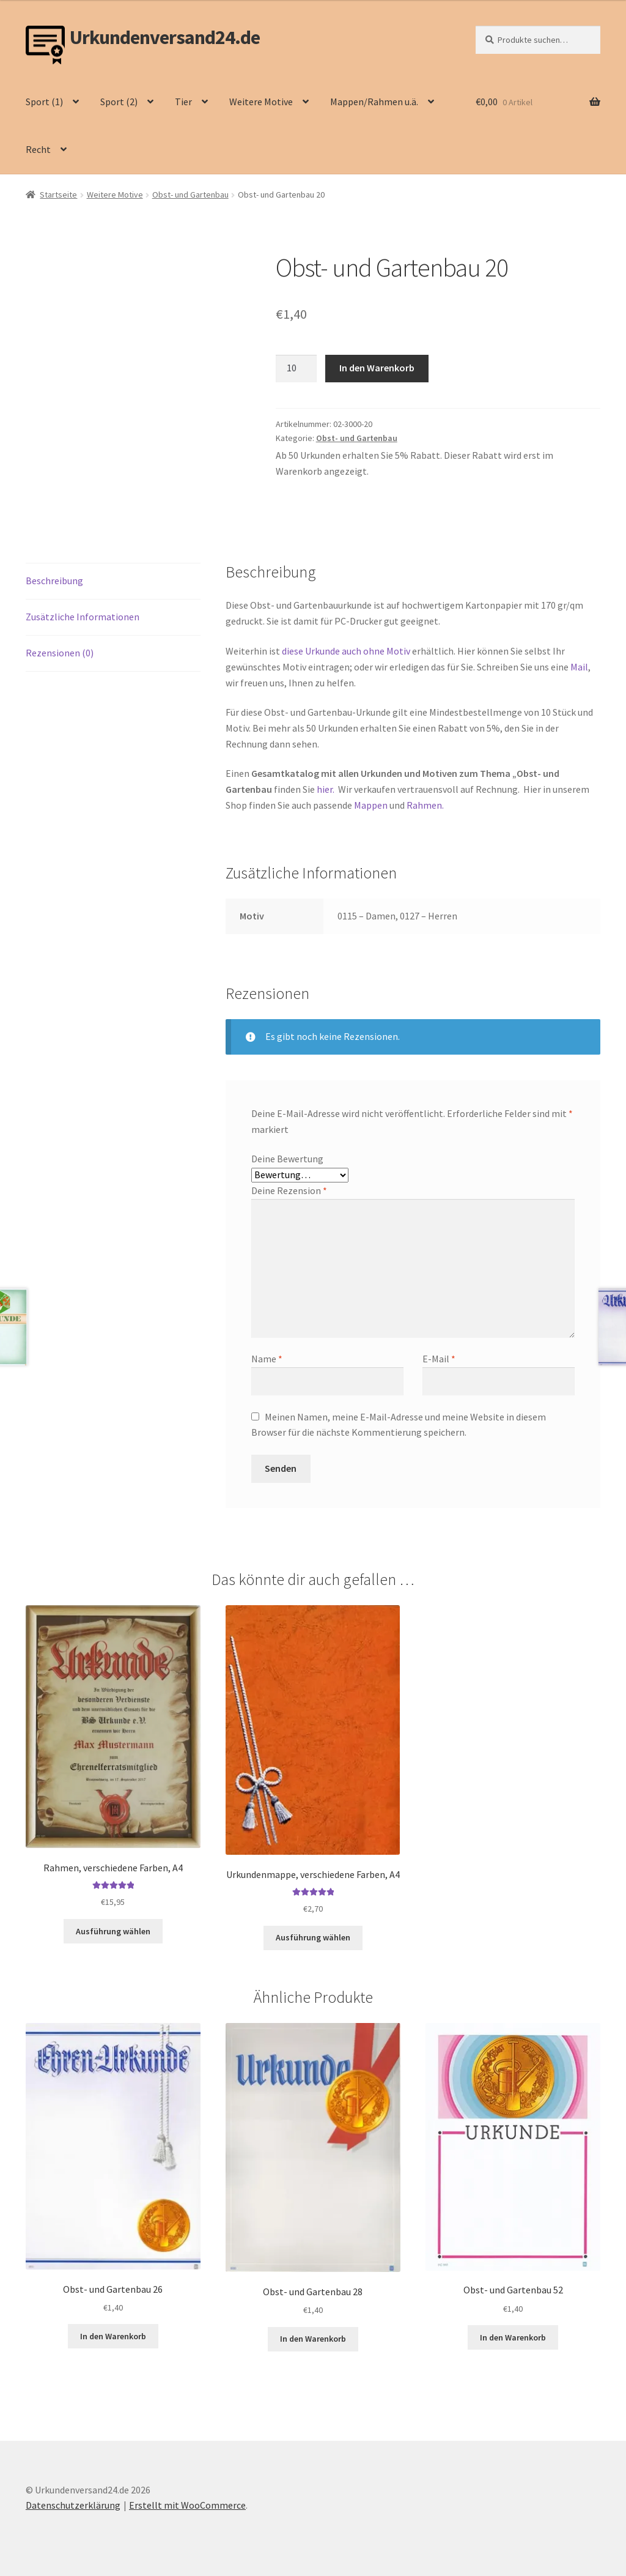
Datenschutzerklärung (73, 2505)
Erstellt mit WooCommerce (187, 2505)
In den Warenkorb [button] (113, 2336)
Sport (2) (119, 101)
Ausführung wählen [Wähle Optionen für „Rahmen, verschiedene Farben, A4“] (113, 1931)
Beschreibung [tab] (54, 580)
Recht (38, 149)
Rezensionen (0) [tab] (60, 653)
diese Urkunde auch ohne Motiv (346, 651)
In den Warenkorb (376, 368)
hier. (324, 789)
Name (266, 1359)
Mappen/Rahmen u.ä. (374, 101)
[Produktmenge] (296, 369)
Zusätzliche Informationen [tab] (82, 617)
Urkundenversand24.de (165, 38)
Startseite (58, 194)
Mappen (371, 805)
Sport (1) (44, 101)
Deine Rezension (289, 1190)
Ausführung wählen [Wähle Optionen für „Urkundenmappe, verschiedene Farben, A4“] (313, 1937)
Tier (183, 101)
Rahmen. (425, 805)
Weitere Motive (261, 101)
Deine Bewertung (287, 1159)
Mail (579, 667)
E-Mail (438, 1359)
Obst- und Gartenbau (190, 194)
